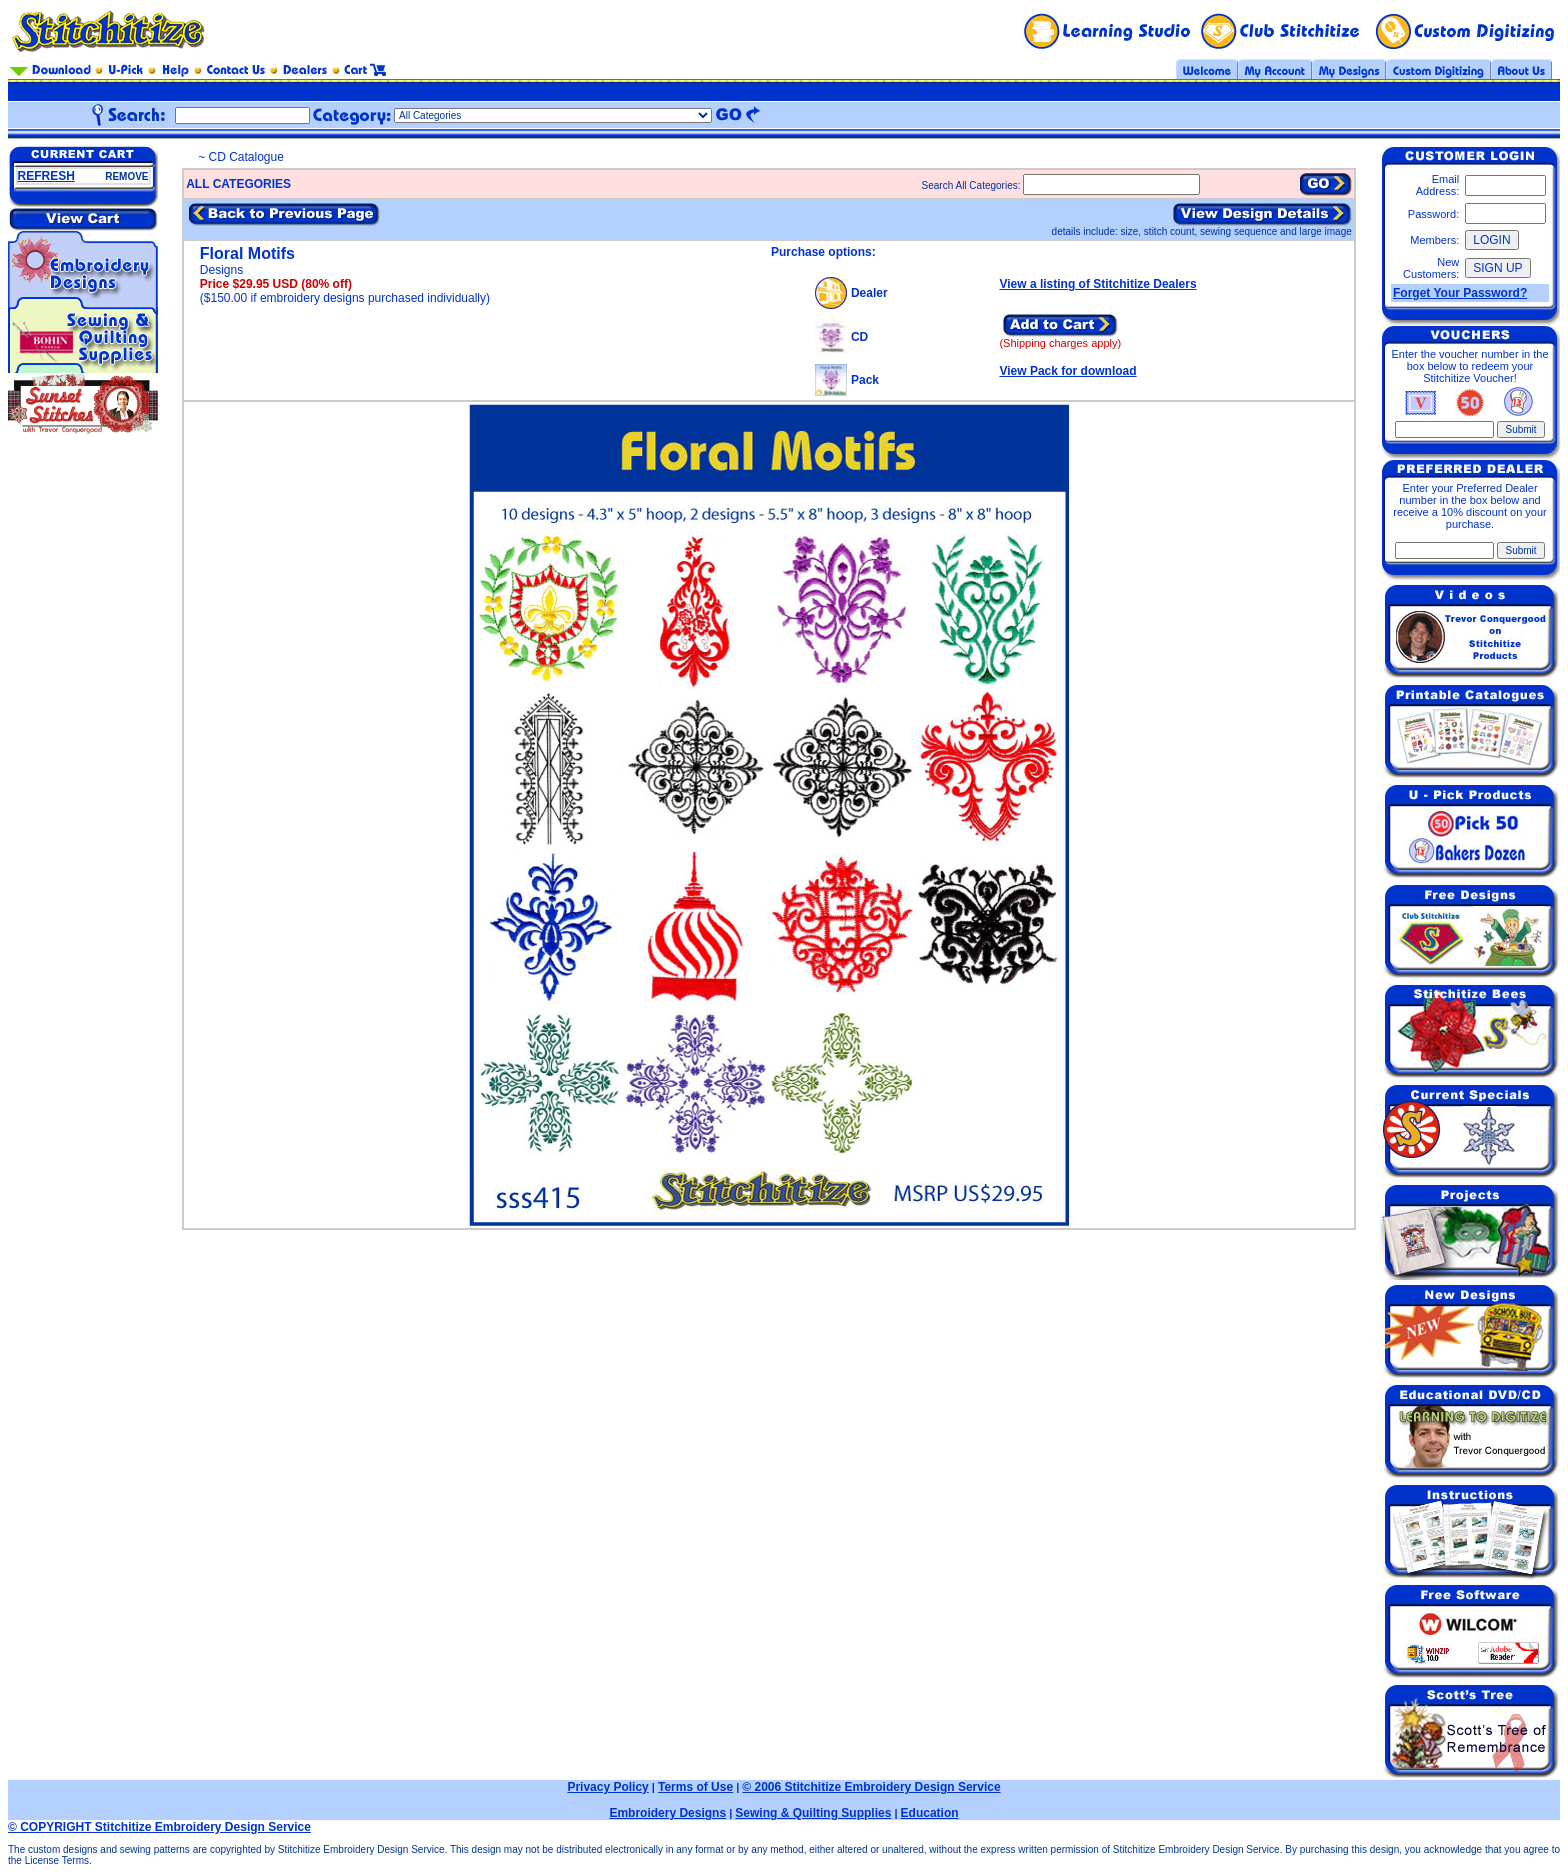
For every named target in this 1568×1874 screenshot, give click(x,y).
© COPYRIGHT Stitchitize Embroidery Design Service (159, 1827)
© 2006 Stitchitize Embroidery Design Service (871, 1787)
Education (930, 1813)
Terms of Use (695, 1787)
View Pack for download (1067, 371)
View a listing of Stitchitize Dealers (1097, 284)
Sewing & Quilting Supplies (813, 1813)
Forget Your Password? (1460, 293)
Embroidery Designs (667, 1813)
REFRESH (46, 176)
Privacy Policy (607, 1787)
